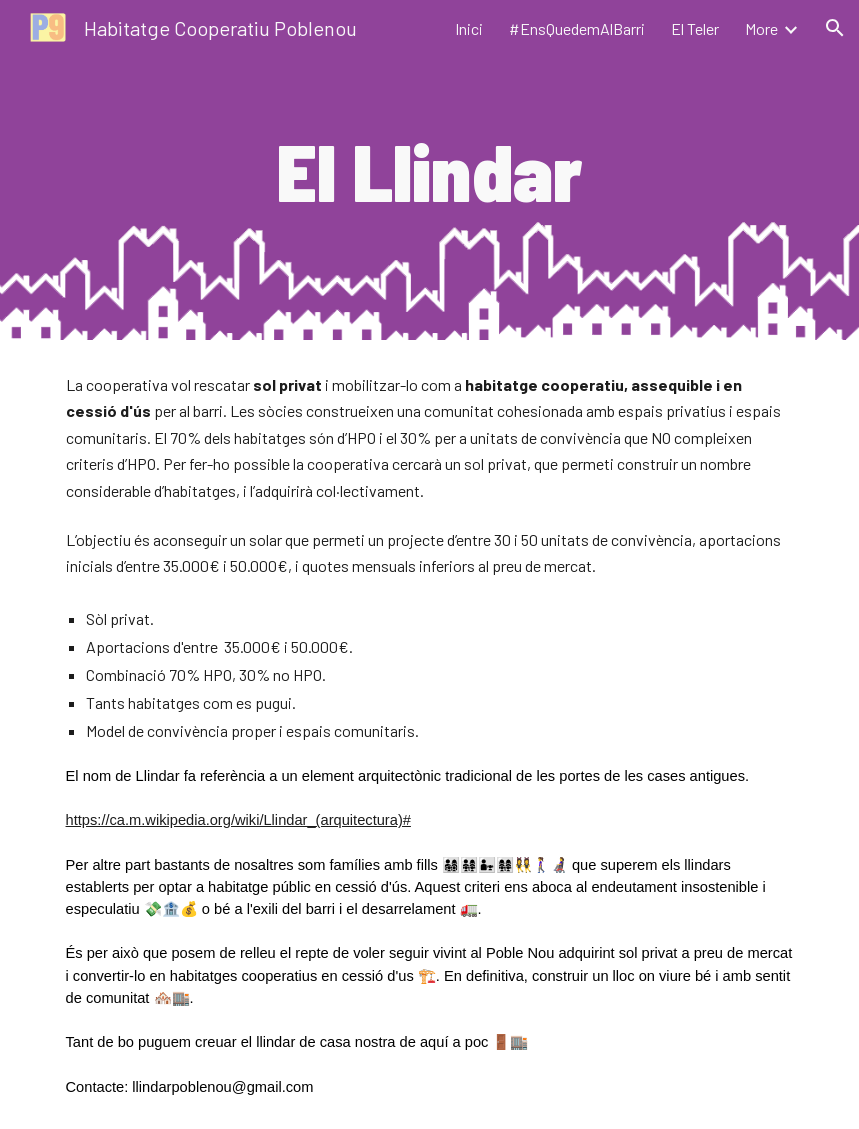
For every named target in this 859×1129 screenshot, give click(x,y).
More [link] (761, 28)
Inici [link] (469, 28)
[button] (835, 28)
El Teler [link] (695, 28)
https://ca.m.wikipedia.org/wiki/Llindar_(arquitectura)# (238, 820)
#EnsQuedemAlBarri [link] (577, 28)
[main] (430, 170)
